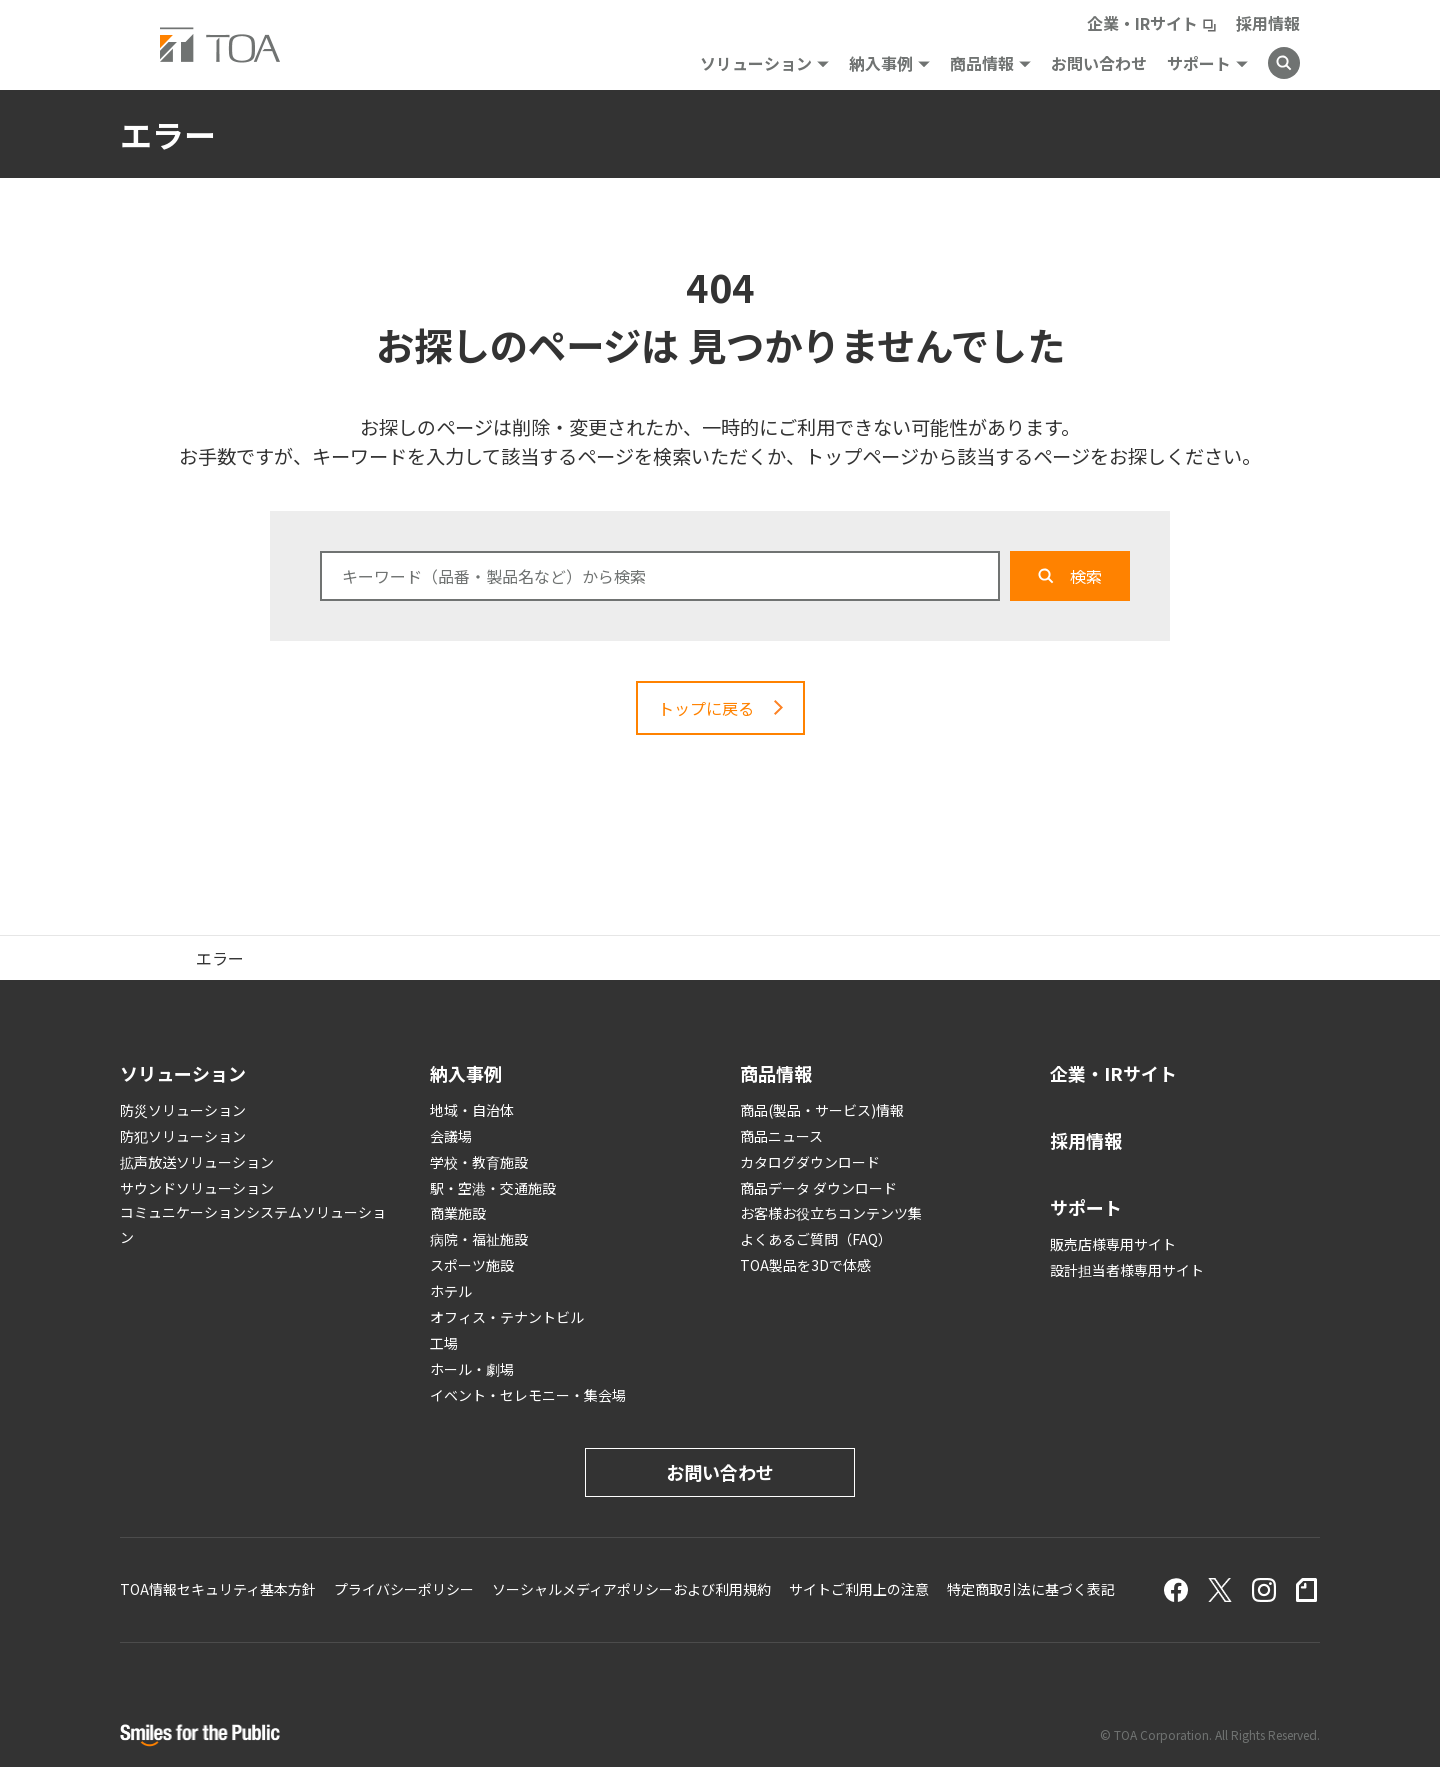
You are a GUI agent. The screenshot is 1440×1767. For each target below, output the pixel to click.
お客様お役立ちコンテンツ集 (831, 1213)
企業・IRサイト (1142, 23)
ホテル (451, 1291)
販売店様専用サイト (1113, 1244)
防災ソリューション (183, 1110)
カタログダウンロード (810, 1162)
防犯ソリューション (183, 1136)
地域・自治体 (472, 1110)
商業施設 (458, 1213)
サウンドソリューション (197, 1188)
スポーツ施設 (472, 1265)
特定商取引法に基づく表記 (1031, 1589)
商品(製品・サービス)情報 (822, 1110)
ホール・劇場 (472, 1369)
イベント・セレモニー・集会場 (528, 1395)
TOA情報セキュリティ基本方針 (218, 1589)
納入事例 (881, 63)
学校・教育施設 (479, 1162)
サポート (1199, 63)
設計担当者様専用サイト (1127, 1270)
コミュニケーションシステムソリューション (253, 1224)
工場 (444, 1343)
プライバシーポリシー (404, 1589)
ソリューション (756, 63)
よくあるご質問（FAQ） (816, 1239)
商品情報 (982, 63)
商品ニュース (781, 1136)
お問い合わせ (1099, 63)
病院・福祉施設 (479, 1239)
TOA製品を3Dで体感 (805, 1265)
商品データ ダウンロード (818, 1188)
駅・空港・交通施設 (493, 1188)
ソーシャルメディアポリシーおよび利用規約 (631, 1589)
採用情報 (1268, 23)
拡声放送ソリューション (197, 1162)
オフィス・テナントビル (507, 1317)
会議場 (451, 1136)
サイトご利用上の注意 (859, 1589)
